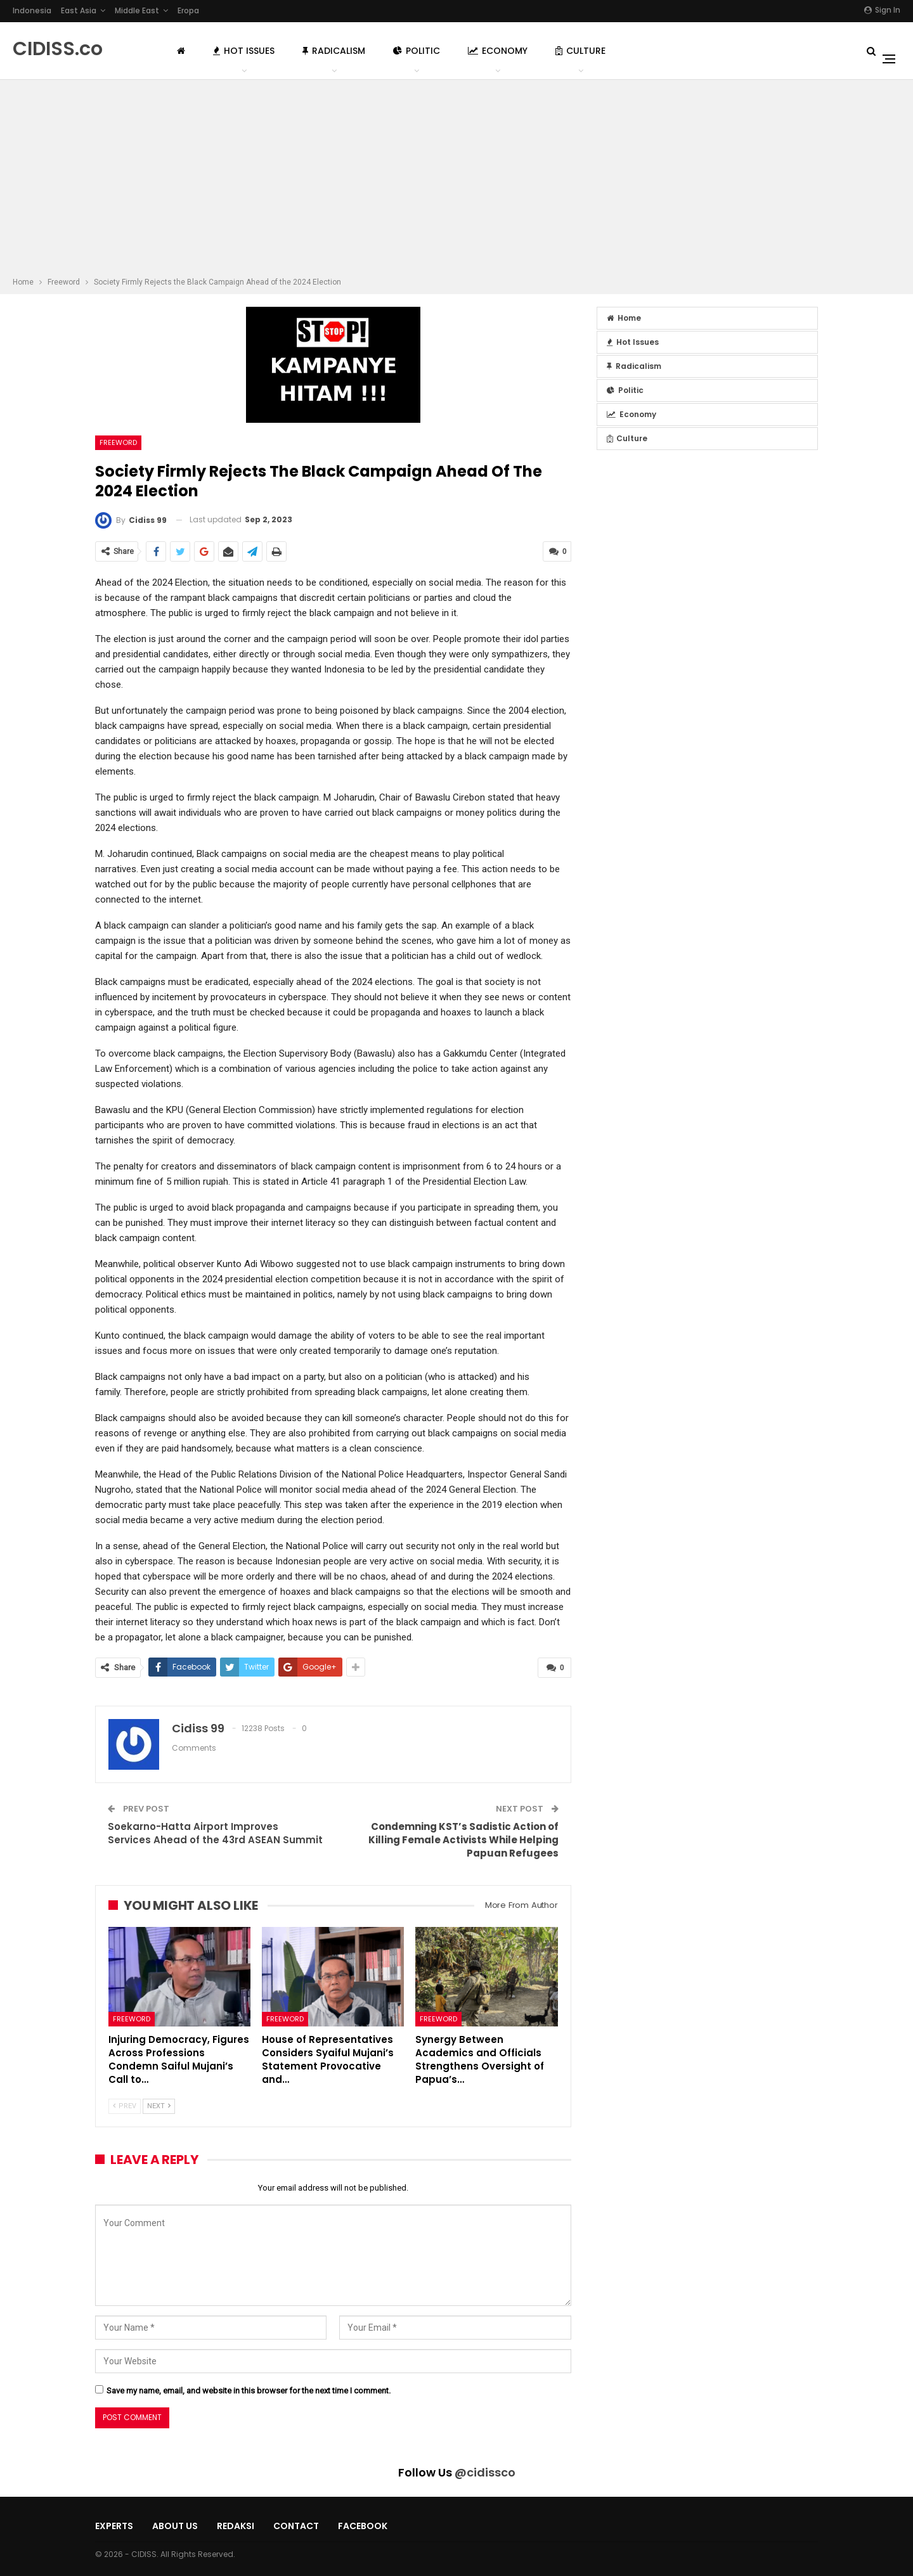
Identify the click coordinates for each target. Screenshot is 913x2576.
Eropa (188, 10)
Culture (580, 50)
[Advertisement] (456, 180)
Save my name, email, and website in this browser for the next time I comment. (249, 2390)
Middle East (137, 10)
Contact (296, 2526)
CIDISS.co (58, 48)
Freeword (118, 442)
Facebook (362, 2526)
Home (624, 317)
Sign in (882, 9)
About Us (175, 2526)
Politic (416, 50)
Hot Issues (244, 50)
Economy (498, 50)
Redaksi (235, 2526)
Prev (124, 2105)
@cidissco (485, 2472)
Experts (114, 2526)
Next (159, 2105)
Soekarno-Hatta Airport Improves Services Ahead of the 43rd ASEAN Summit (215, 1832)
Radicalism (333, 50)
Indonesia (32, 10)
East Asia (78, 10)
